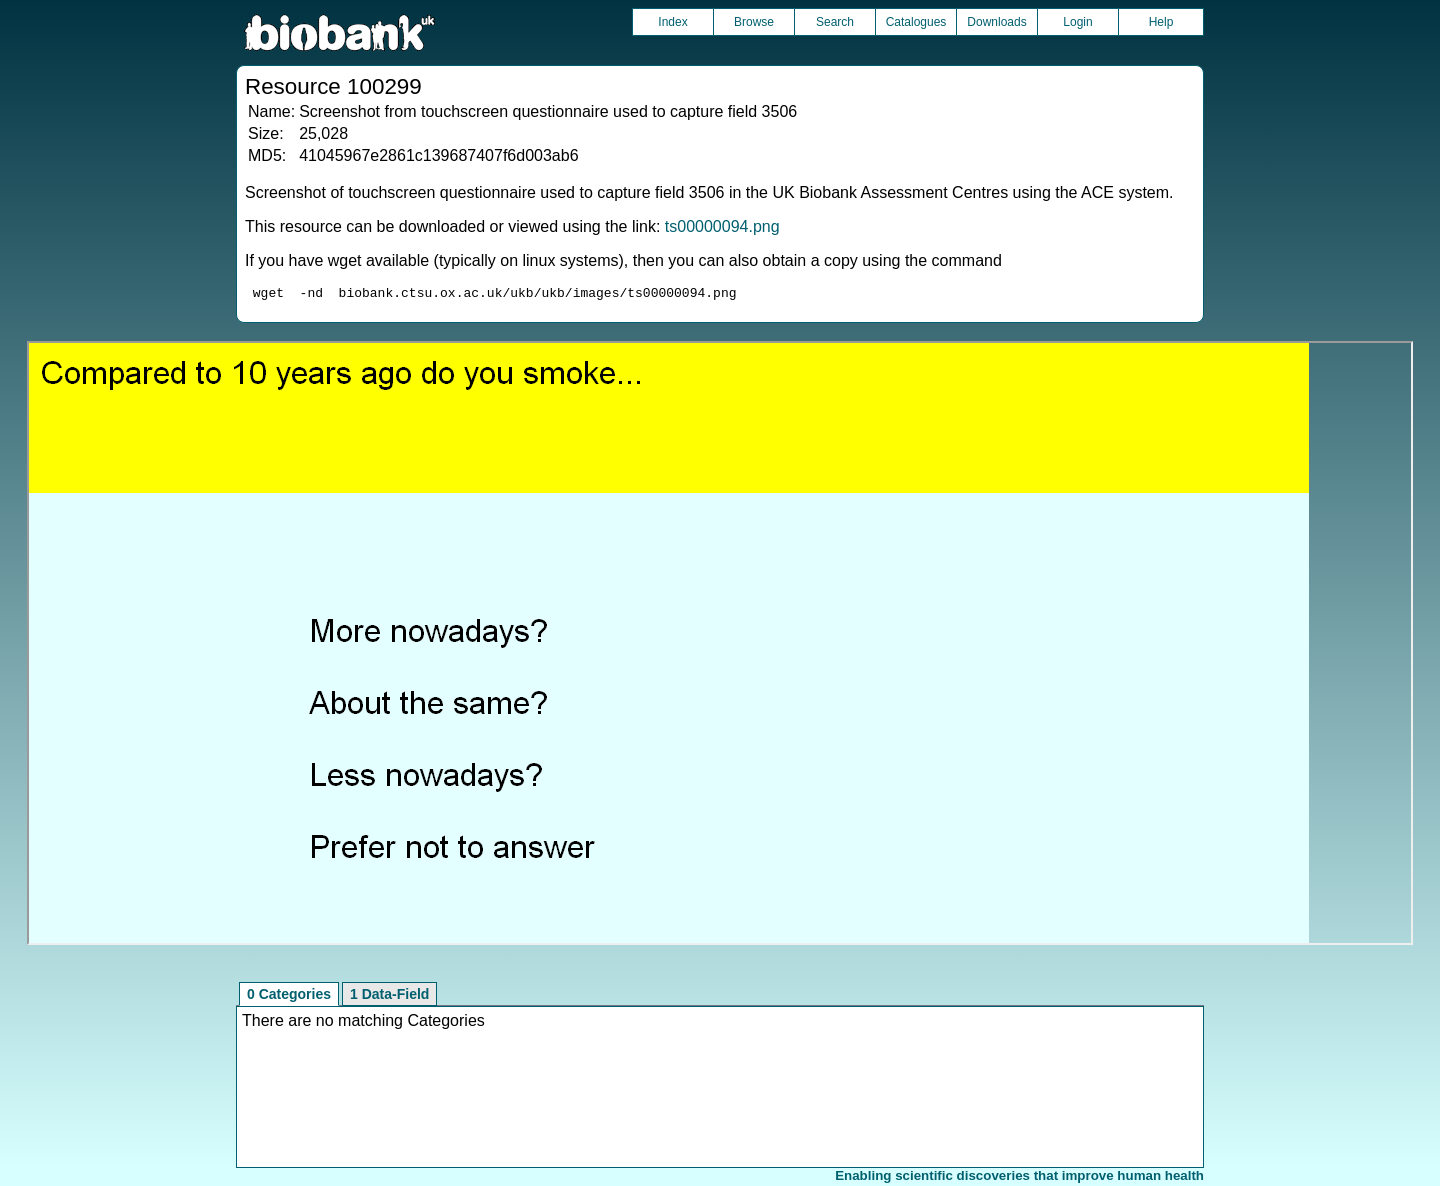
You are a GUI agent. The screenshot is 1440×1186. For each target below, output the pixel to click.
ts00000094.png (722, 226)
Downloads (996, 22)
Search (835, 22)
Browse (754, 22)
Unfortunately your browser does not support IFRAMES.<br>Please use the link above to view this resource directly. (720, 646)
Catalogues (916, 22)
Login (1077, 22)
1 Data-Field (389, 997)
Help (1161, 22)
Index (672, 22)
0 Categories (289, 997)
